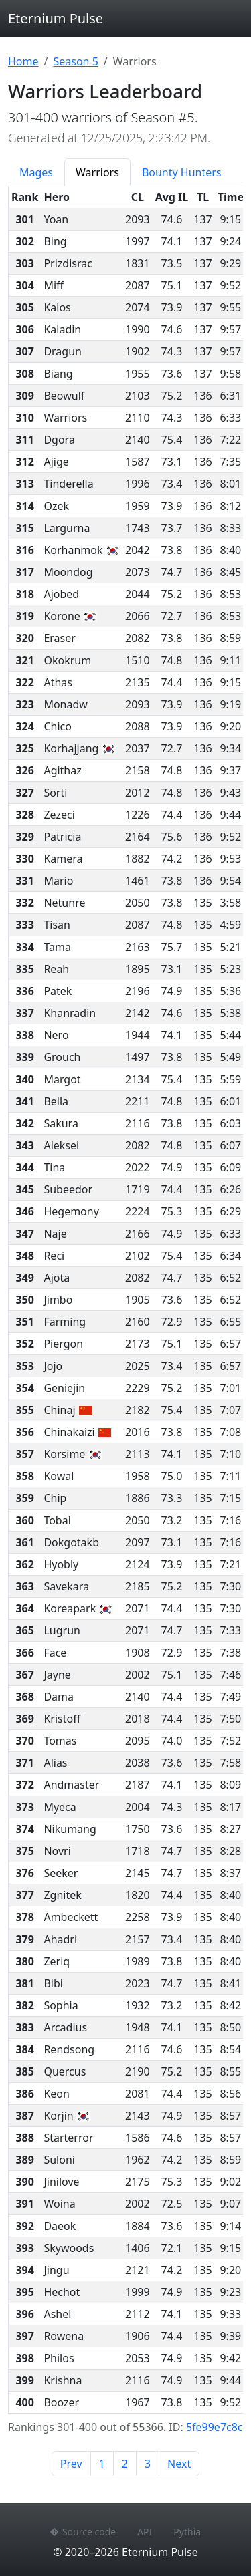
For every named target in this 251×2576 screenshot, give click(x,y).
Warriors (97, 172)
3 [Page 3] (148, 2463)
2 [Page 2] (125, 2463)
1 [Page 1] (102, 2463)
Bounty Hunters (182, 172)
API (144, 2531)
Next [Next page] (179, 2463)
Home (23, 61)
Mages (36, 172)
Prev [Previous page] (71, 2463)
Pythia (187, 2531)
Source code (83, 2531)
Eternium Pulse (55, 18)
